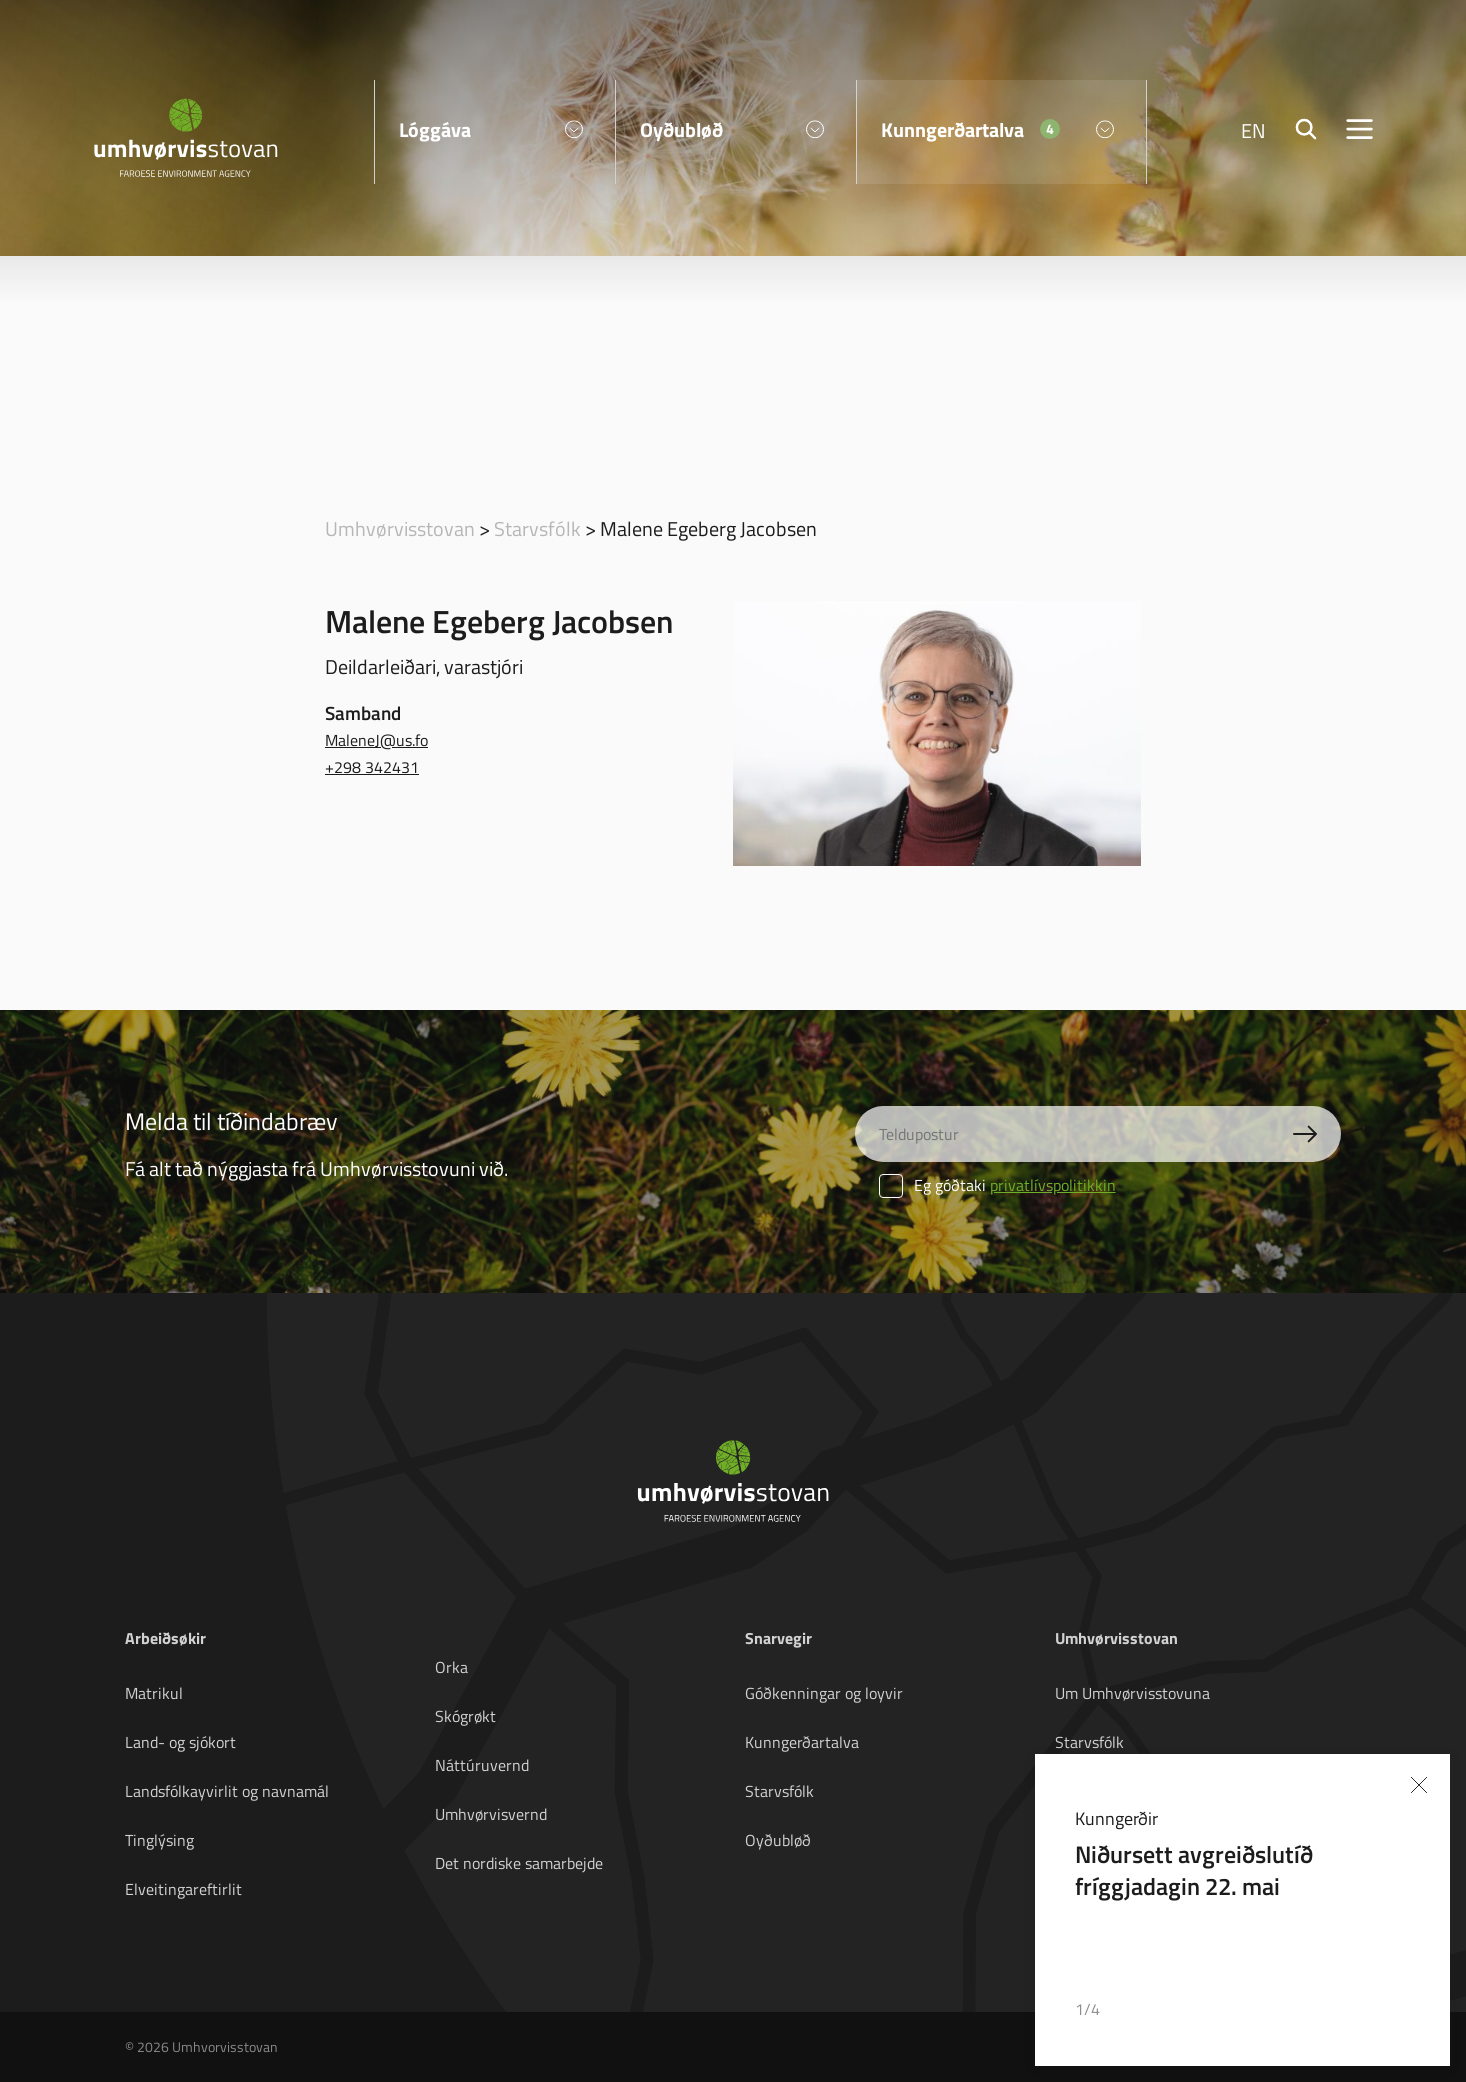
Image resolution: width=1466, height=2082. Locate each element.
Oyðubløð (778, 1840)
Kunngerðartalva (802, 1742)
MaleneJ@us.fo (376, 740)
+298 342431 (372, 767)
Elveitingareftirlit (183, 1889)
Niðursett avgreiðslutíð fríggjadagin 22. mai (1194, 1870)
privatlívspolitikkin (1053, 1185)
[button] (1352, 2010)
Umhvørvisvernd (491, 1814)
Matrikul (154, 1693)
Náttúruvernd (482, 1765)
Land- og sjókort (180, 1742)
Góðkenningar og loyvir (824, 1693)
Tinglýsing (159, 1840)
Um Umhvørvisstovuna (1132, 1693)
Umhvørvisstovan (400, 528)
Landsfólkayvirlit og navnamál (227, 1791)
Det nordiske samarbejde (519, 1863)
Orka (451, 1667)
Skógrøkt (465, 1716)
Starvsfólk (537, 528)
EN (1253, 130)
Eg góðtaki (997, 1185)
